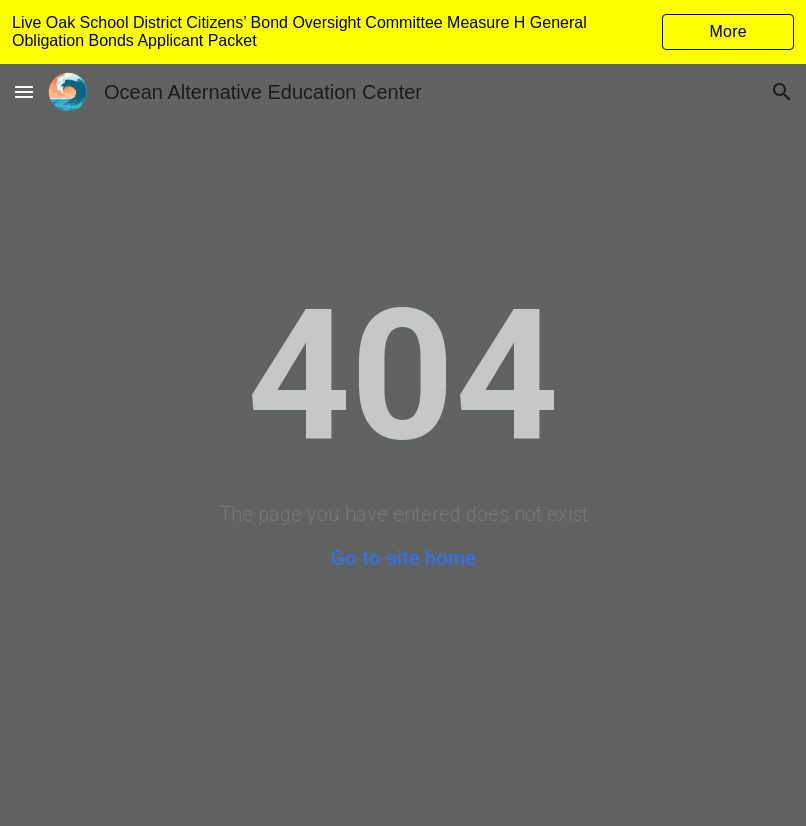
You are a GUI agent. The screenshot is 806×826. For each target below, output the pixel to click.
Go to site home (403, 558)
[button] (24, 91)
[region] (403, 32)
